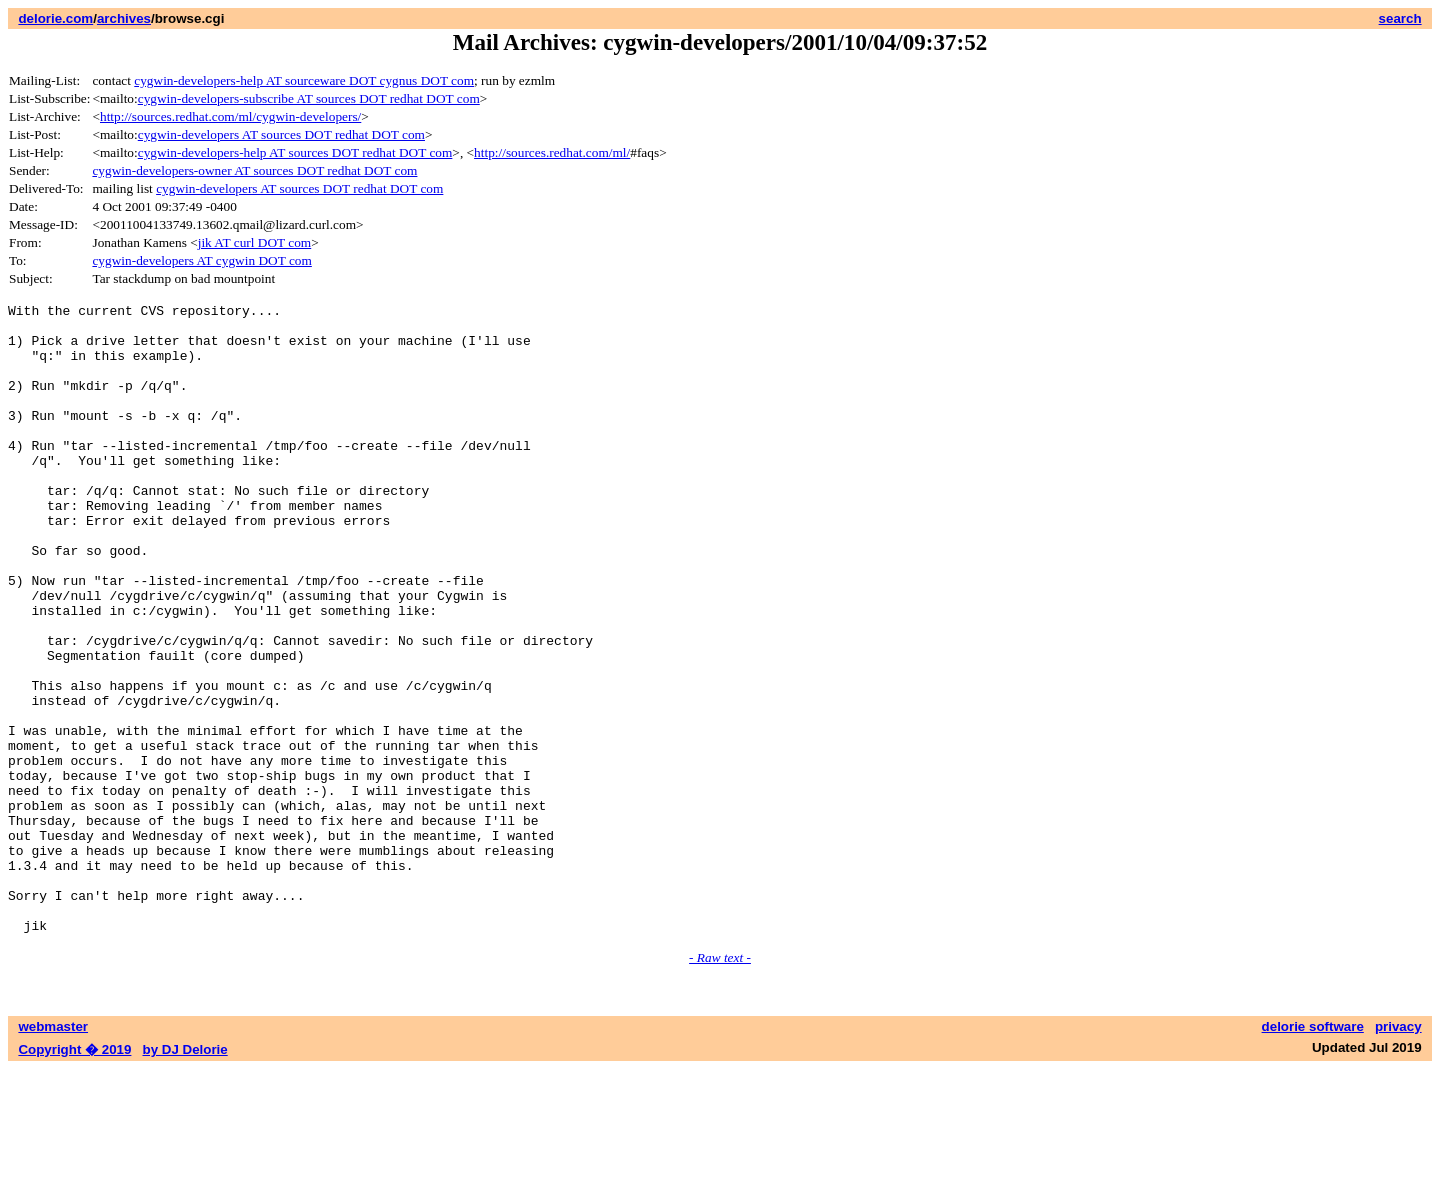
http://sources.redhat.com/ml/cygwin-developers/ (230, 116)
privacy (1398, 1152)
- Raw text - (720, 1083)
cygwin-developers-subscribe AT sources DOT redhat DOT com (309, 98)
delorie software (1313, 1152)
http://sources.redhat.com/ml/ (552, 152)
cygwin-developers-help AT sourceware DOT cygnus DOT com (304, 80)
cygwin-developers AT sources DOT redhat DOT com (281, 134)
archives (124, 18)
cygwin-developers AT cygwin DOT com (201, 260)
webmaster (53, 1152)
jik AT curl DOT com (255, 242)
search (1400, 18)
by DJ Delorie (185, 1175)
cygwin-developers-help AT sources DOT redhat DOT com (295, 152)
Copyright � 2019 (74, 1175)
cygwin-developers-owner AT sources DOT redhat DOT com (254, 170)
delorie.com (55, 18)
